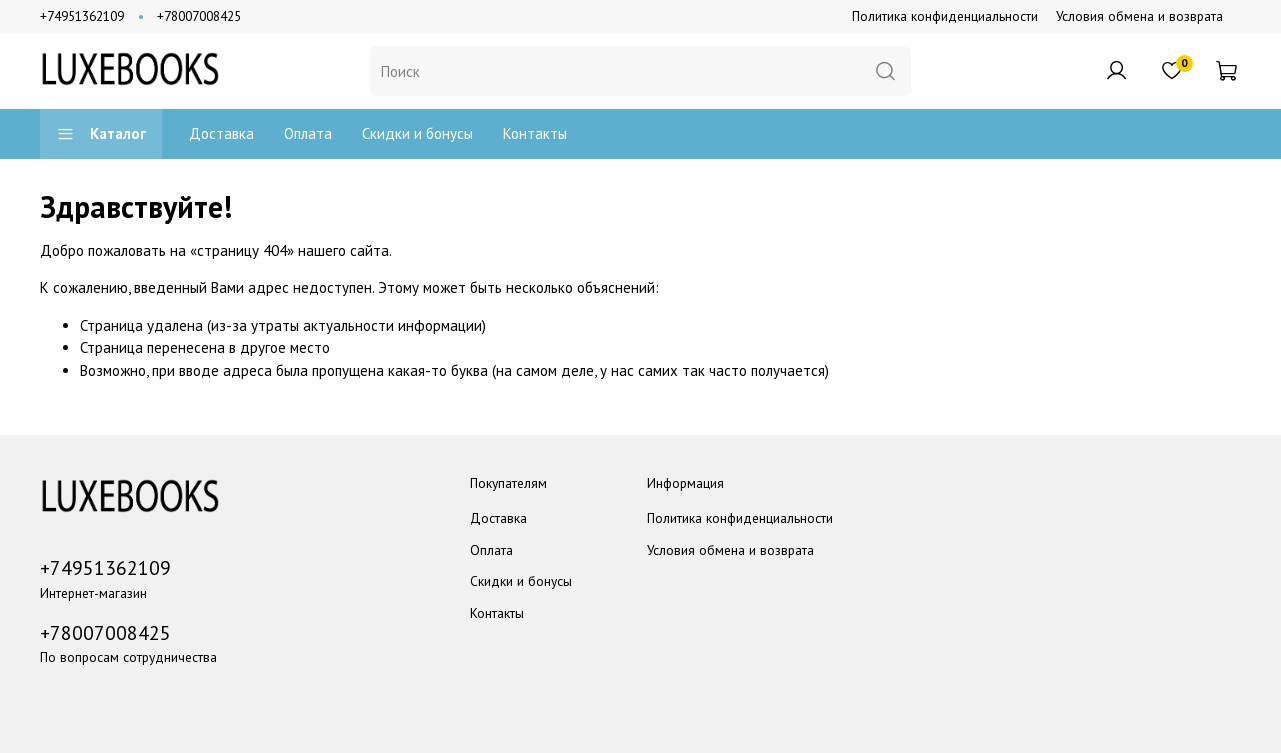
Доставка (221, 133)
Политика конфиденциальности (945, 16)
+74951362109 (82, 16)
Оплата (308, 133)
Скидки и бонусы (417, 133)
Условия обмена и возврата (1139, 16)
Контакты (535, 133)
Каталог (101, 133)
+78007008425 (199, 16)
